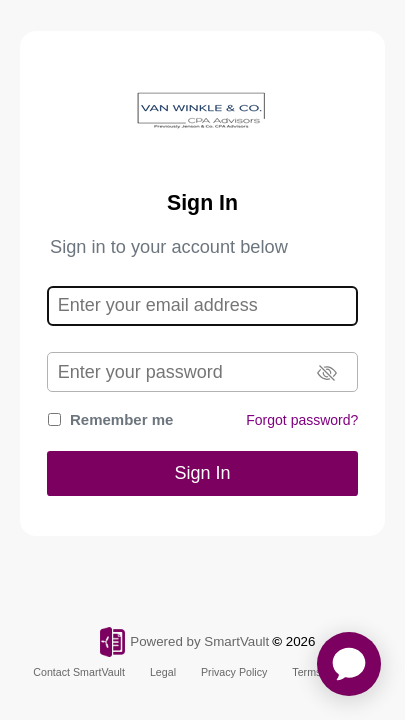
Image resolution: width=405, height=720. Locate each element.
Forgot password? (302, 420)
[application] (349, 664)
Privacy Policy (234, 672)
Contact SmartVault (79, 672)
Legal (163, 672)
